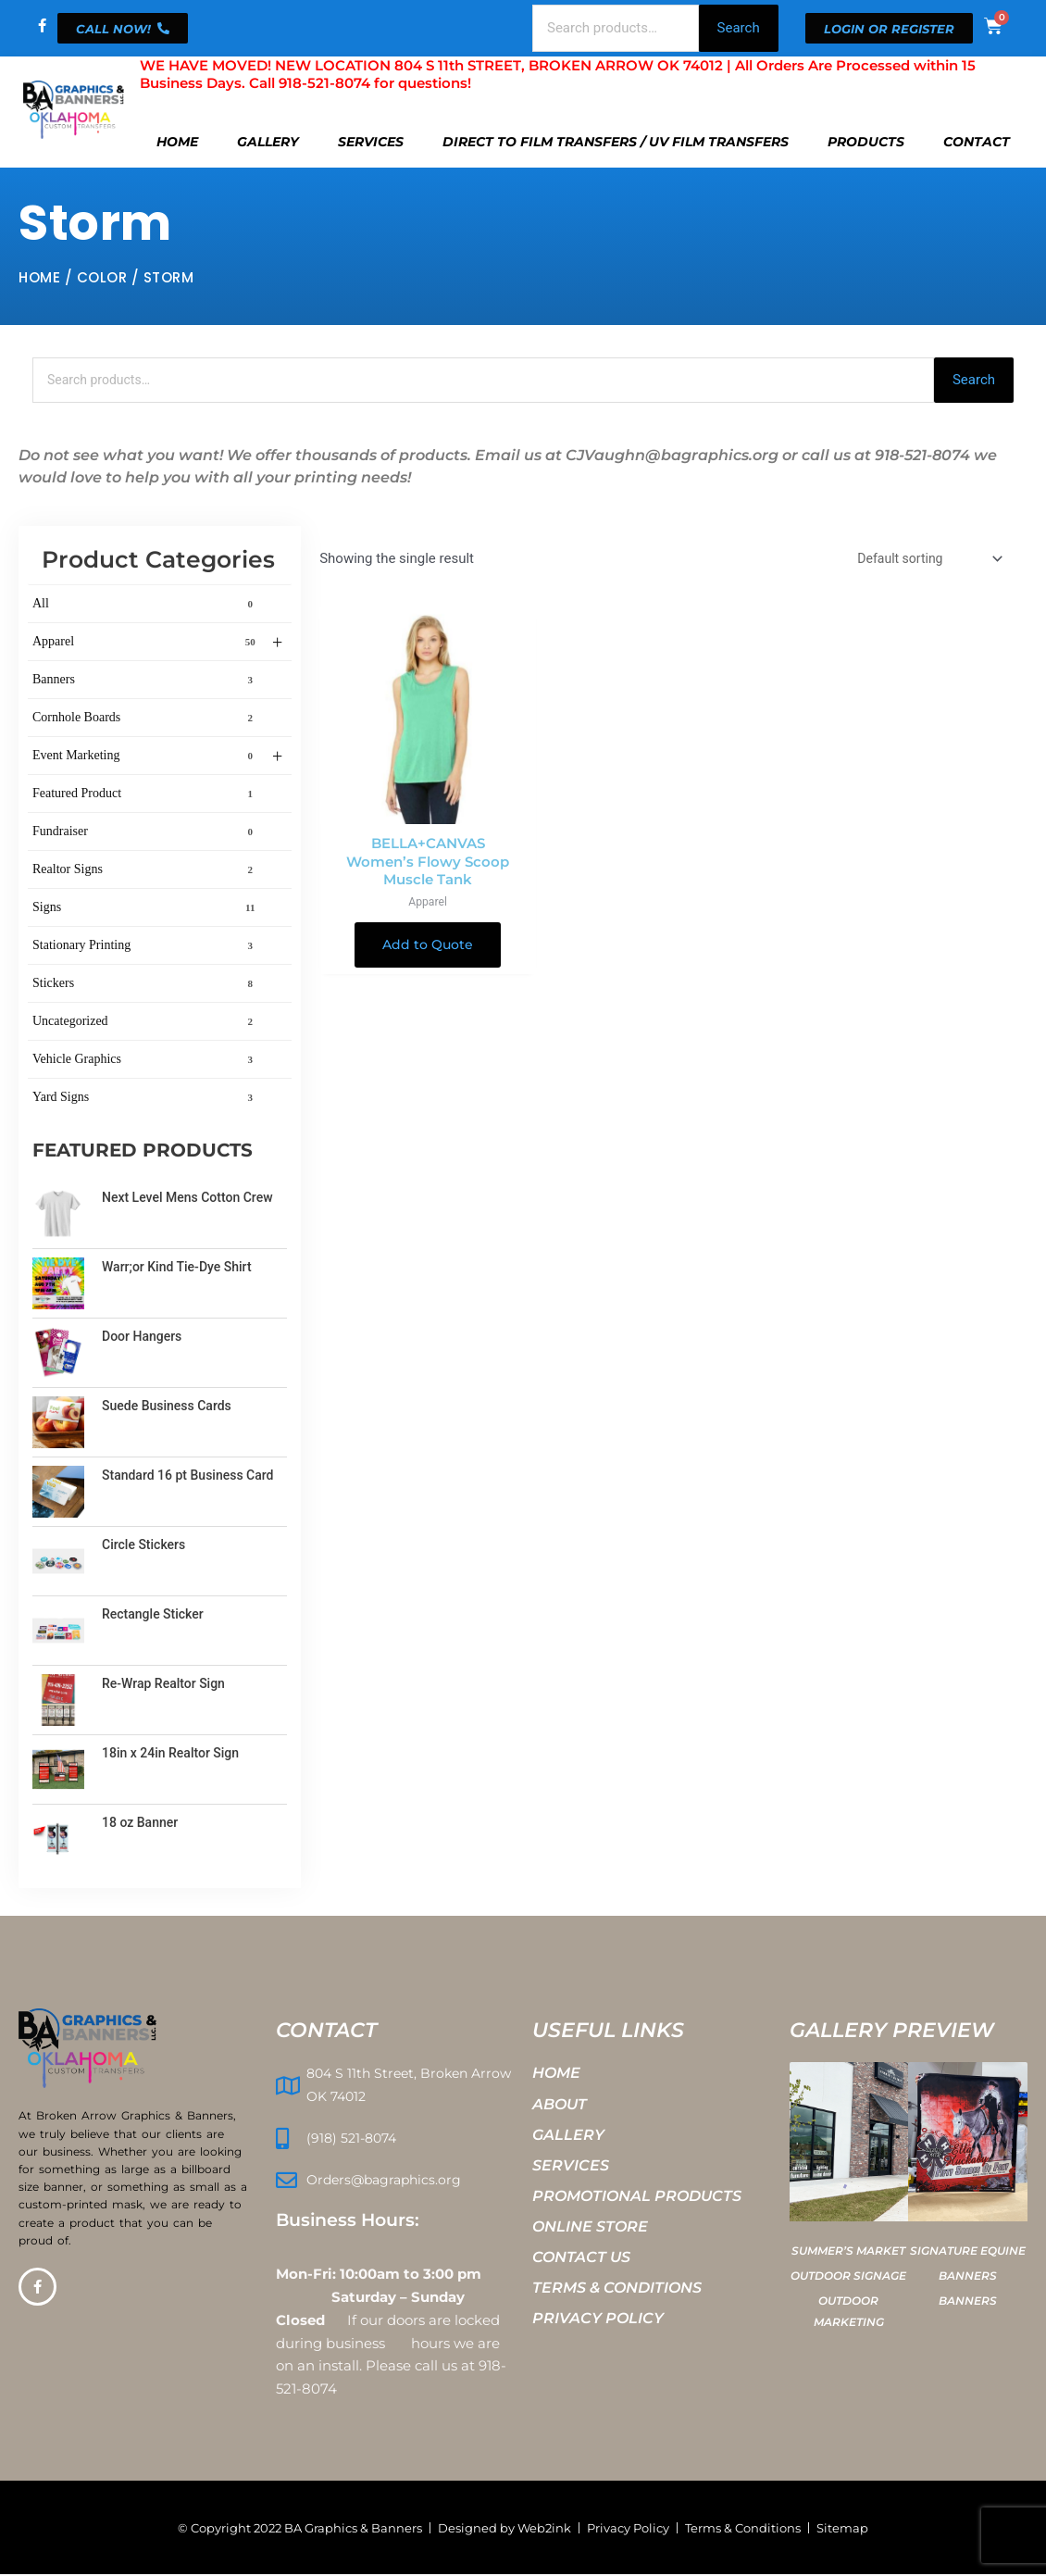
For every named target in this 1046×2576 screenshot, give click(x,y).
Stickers (145, 985)
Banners (145, 681)
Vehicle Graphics (145, 1061)
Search (738, 27)
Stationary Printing (145, 947)
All (145, 605)
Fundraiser (145, 833)
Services (371, 141)
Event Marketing (157, 758)
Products (866, 141)
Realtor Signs (145, 871)
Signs (145, 909)
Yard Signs (145, 1099)
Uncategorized (145, 1023)
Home (177, 141)
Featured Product (145, 795)
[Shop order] (922, 561)
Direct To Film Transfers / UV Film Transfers (615, 141)
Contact (976, 141)
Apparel (157, 644)
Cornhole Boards (145, 719)
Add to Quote (428, 951)
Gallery (268, 141)
